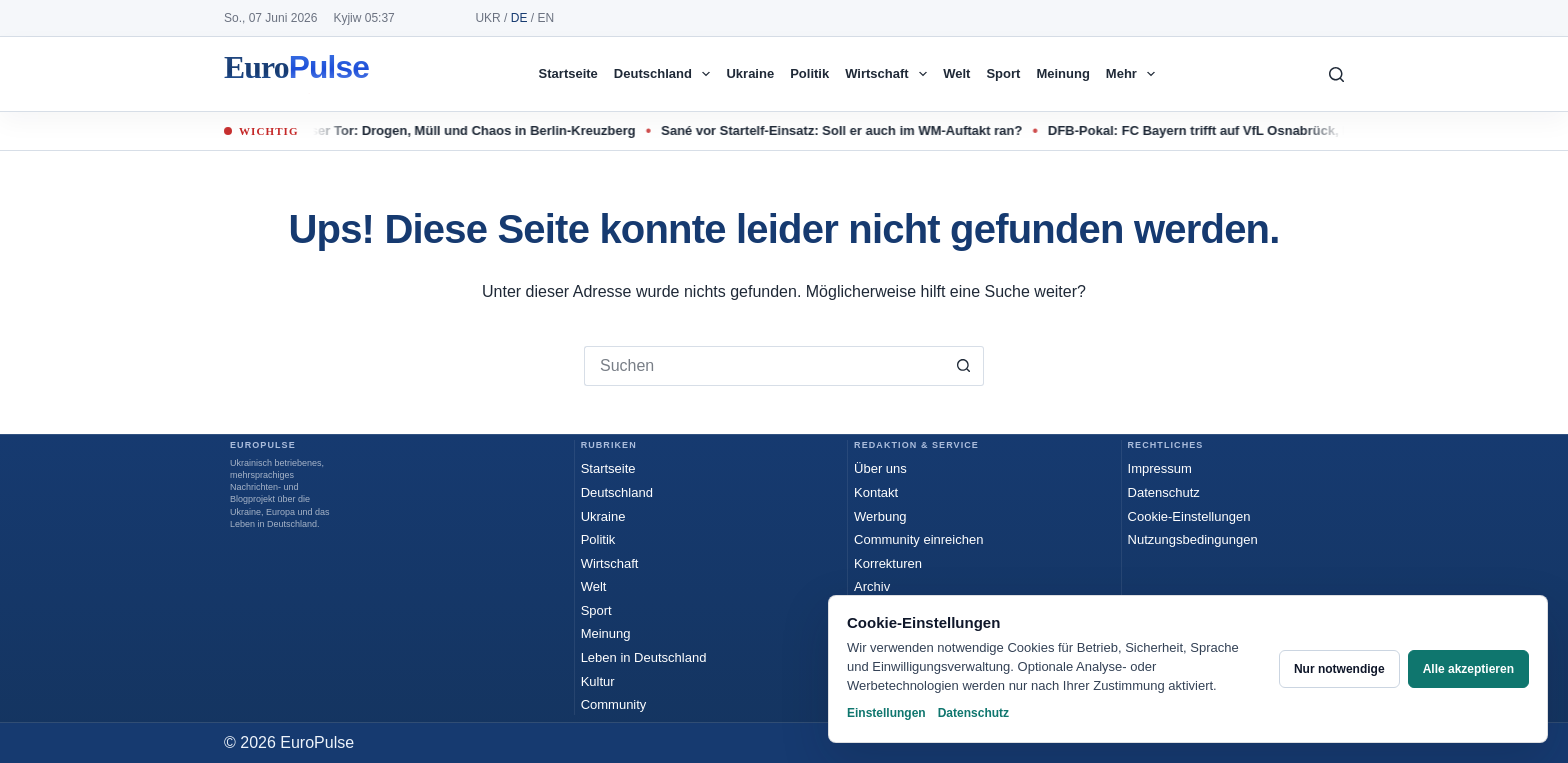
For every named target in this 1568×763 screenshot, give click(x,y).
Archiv (872, 586)
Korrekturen (888, 563)
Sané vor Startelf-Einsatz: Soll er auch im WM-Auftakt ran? (853, 130)
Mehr (1135, 74)
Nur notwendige (1339, 669)
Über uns (880, 468)
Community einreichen (918, 539)
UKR (487, 18)
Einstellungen (886, 713)
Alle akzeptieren (1468, 669)
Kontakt (876, 492)
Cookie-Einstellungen (1189, 516)
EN (545, 18)
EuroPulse (296, 74)
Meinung (1062, 73)
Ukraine (750, 73)
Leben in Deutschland (644, 657)
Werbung (880, 516)
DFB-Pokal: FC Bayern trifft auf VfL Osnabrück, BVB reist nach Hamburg (1284, 130)
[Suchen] (1336, 74)
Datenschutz (1164, 492)
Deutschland (666, 74)
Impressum (1160, 468)
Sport (1003, 73)
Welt (956, 73)
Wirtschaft (890, 74)
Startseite (568, 73)
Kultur (598, 681)
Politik (809, 73)
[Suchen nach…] (764, 366)
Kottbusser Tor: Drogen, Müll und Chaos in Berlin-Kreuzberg (461, 130)
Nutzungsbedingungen (1193, 539)
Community (614, 704)
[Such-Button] (964, 366)
